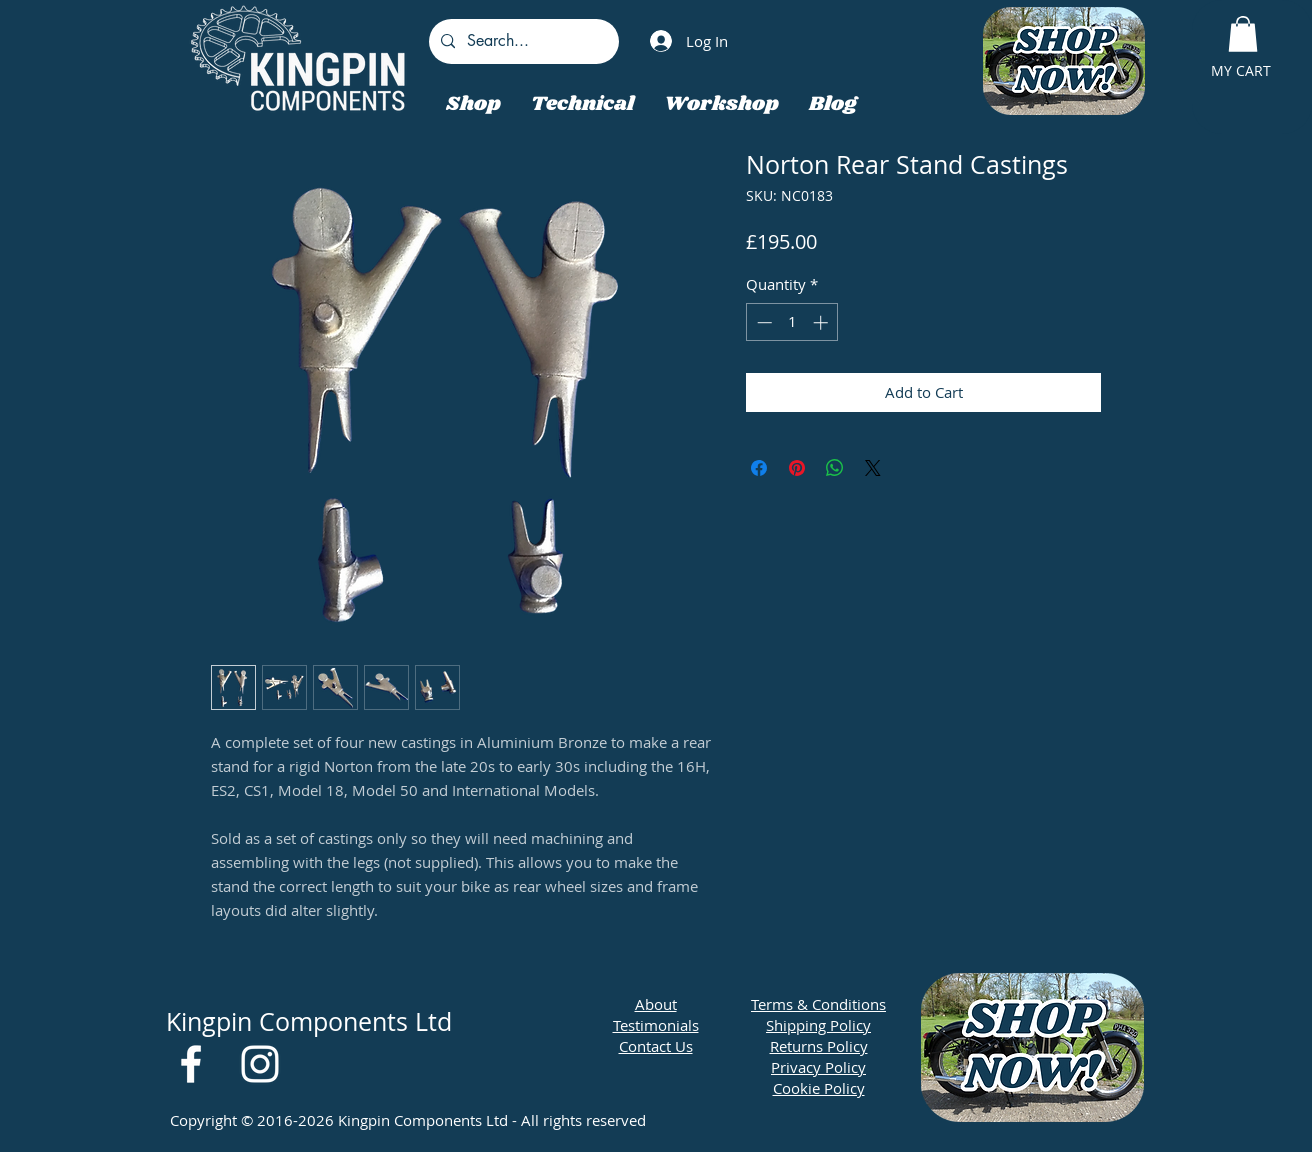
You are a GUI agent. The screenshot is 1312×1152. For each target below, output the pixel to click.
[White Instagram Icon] (260, 1064)
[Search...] (522, 41)
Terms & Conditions (818, 1004)
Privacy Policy (818, 1067)
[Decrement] (762, 322)
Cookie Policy (819, 1088)
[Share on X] (873, 468)
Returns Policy (819, 1046)
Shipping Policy (818, 1025)
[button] (1243, 34)
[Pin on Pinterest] (797, 468)
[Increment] (822, 322)
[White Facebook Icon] (191, 1064)
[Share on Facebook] (759, 468)
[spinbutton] (792, 322)
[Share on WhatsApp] (835, 468)
